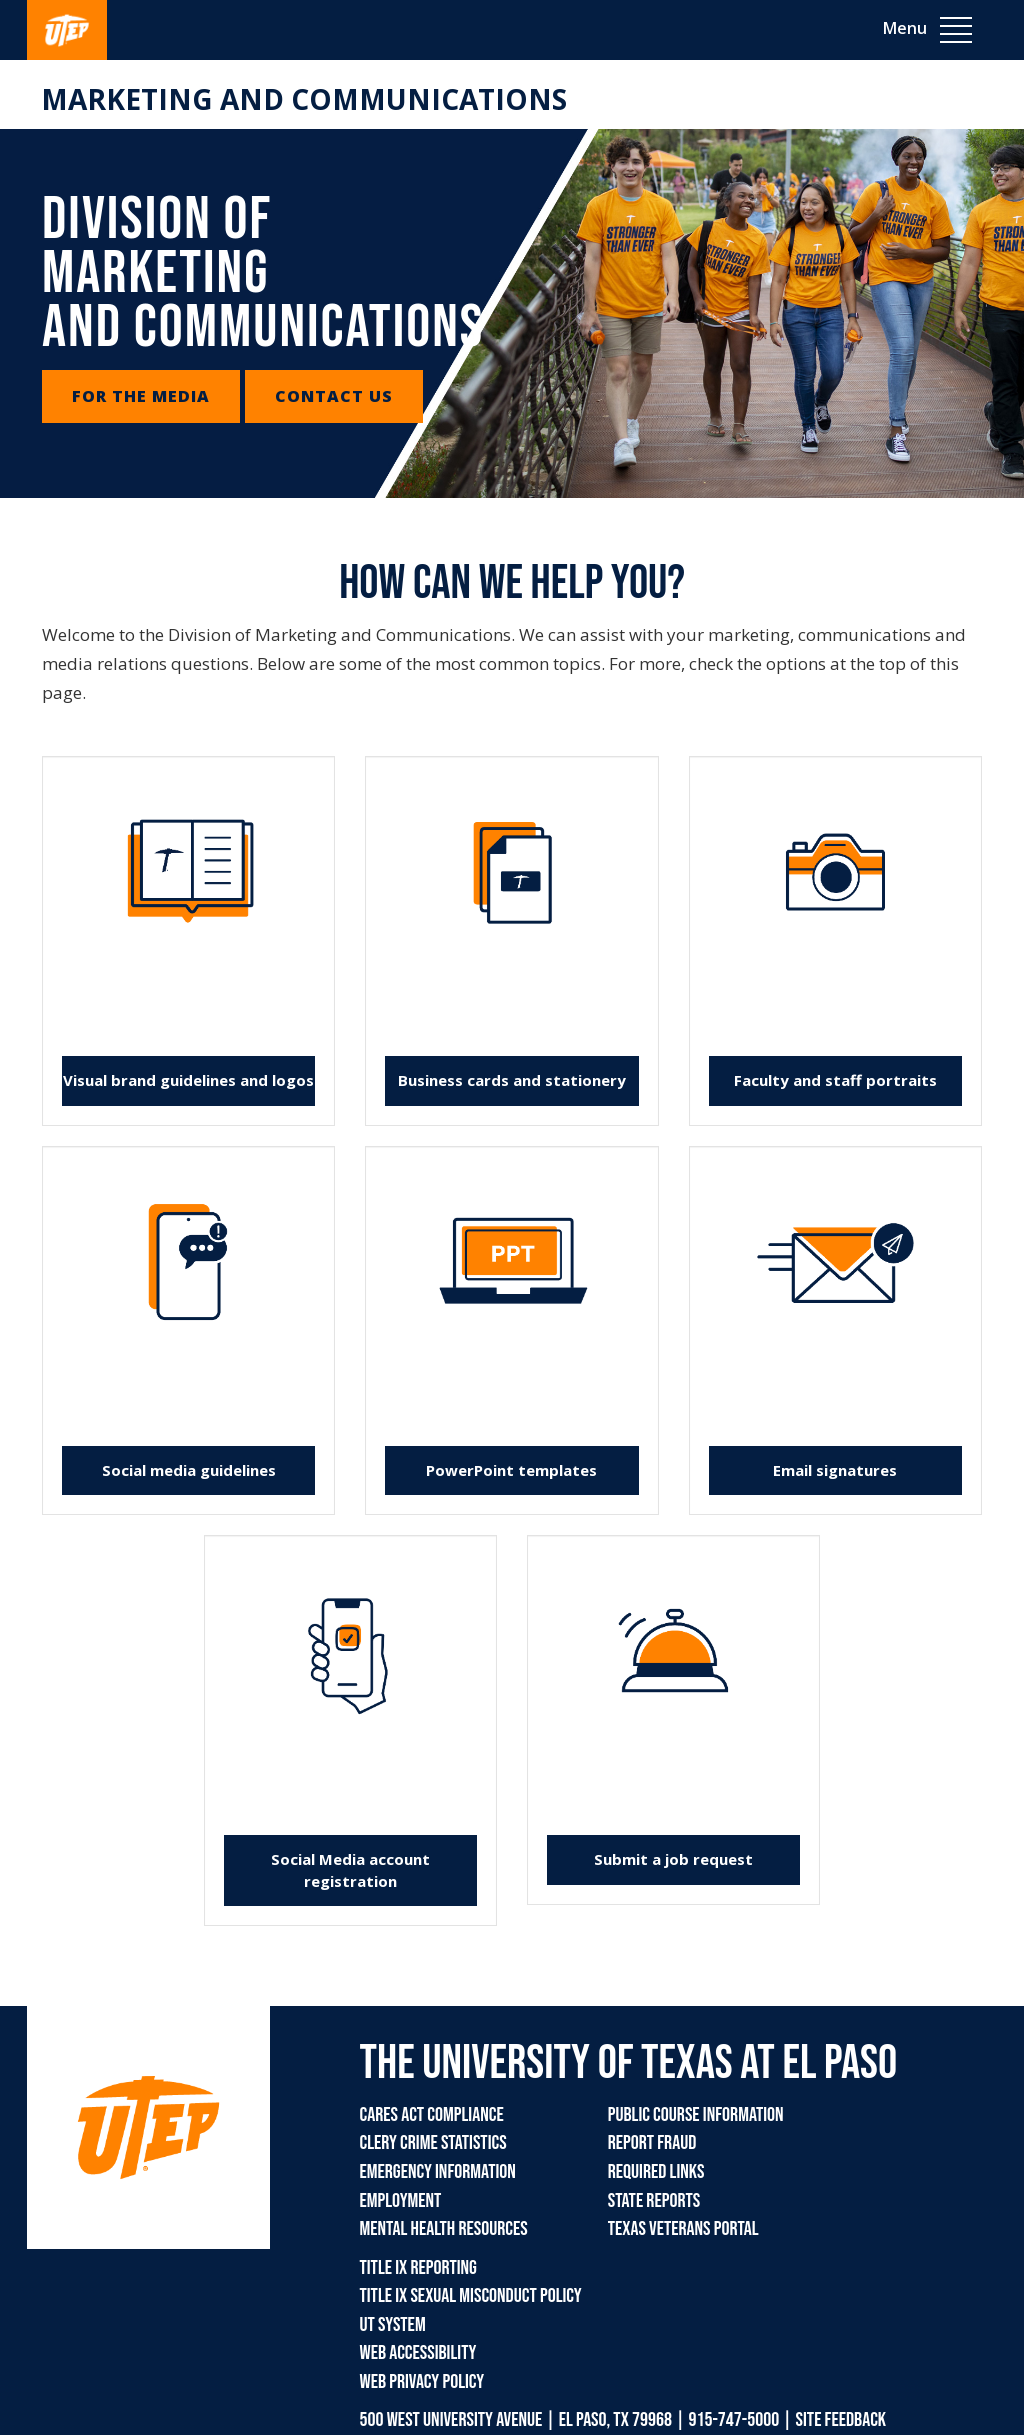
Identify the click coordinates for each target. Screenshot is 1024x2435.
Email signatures (835, 1470)
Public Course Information (696, 2115)
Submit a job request (673, 1859)
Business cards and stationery (512, 1080)
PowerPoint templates (511, 1470)
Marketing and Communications (304, 99)
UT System (393, 2325)
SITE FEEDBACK (841, 2420)
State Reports (654, 2201)
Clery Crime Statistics (433, 2143)
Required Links (656, 2172)
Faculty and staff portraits (835, 1080)
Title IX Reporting (418, 2268)
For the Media (141, 396)
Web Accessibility (418, 2353)
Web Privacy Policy (422, 2382)
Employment (401, 2201)
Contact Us (334, 396)
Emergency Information (438, 2172)
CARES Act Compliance (432, 2115)
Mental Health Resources (444, 2229)
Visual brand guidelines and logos (188, 1080)
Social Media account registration (350, 1869)
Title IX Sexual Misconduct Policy (471, 2296)
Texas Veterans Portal (683, 2229)
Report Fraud (652, 2143)
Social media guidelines (189, 1470)
